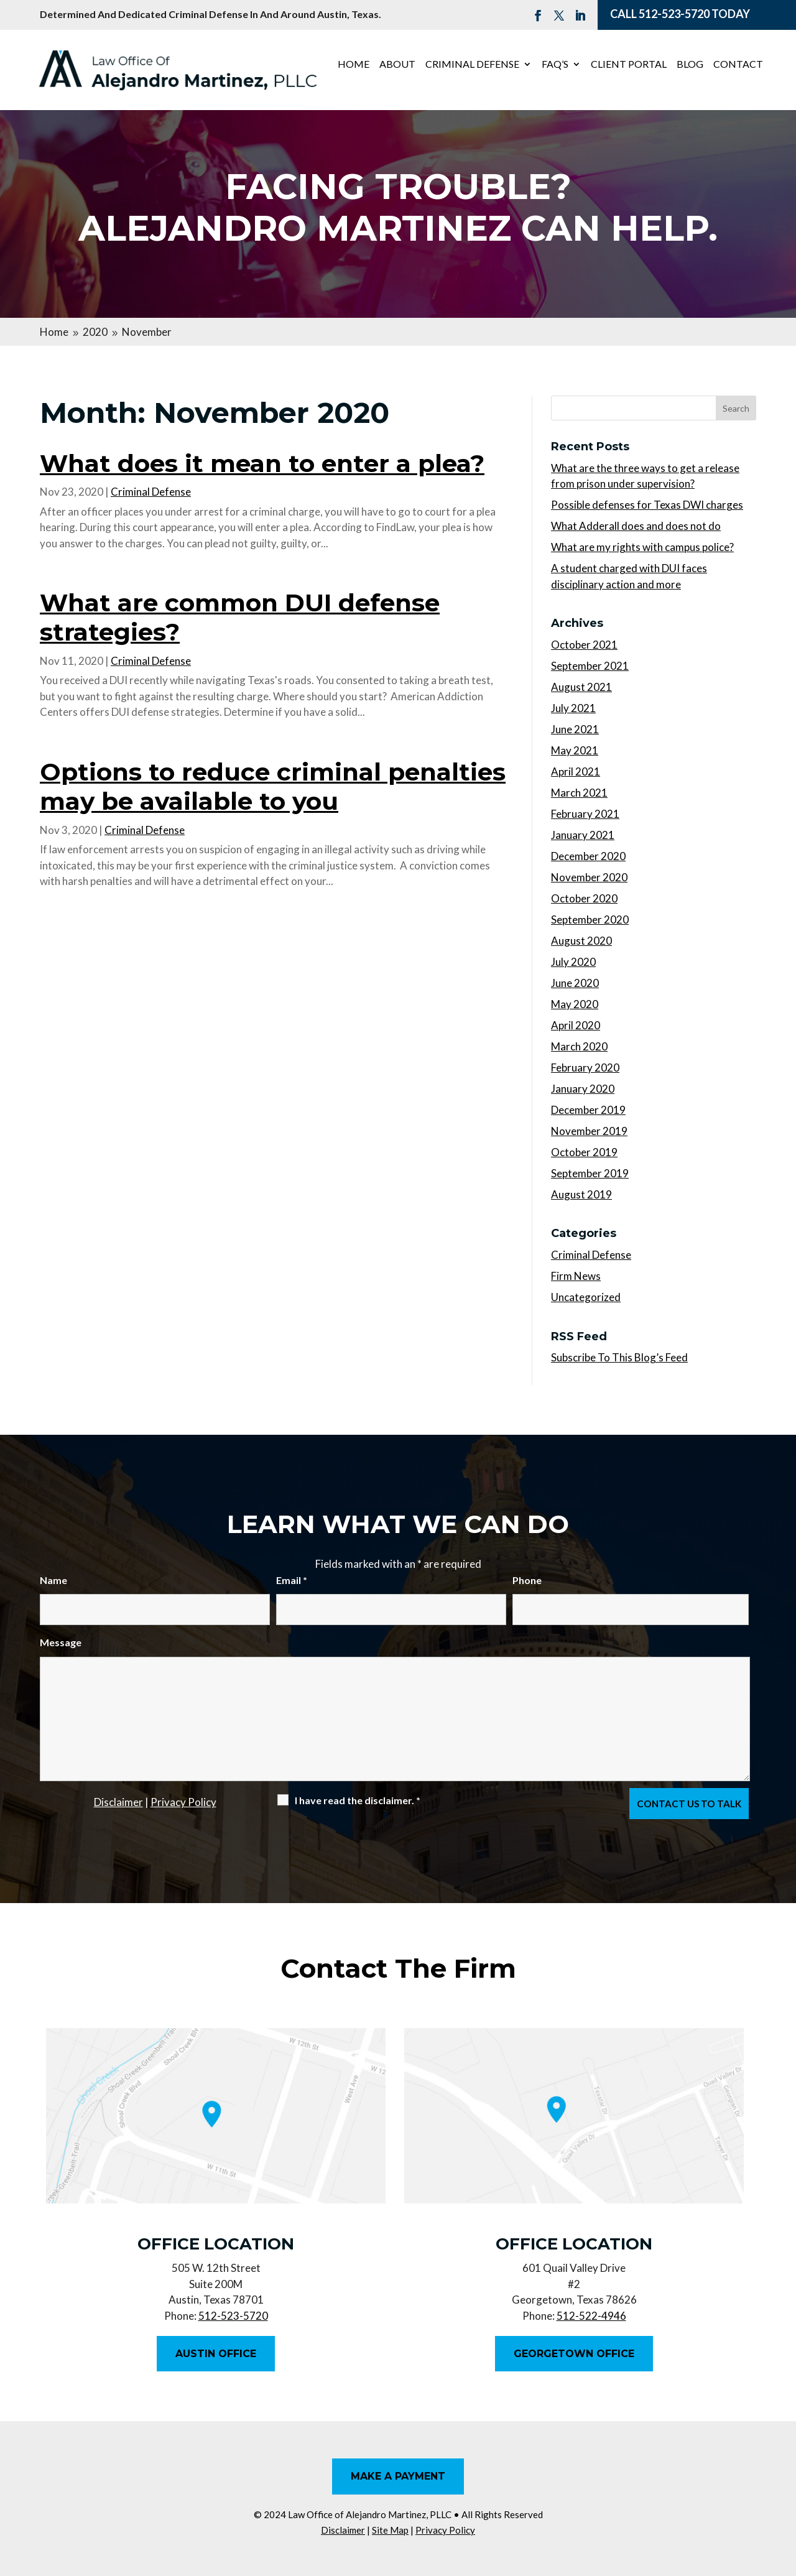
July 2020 (573, 961)
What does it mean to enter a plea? (262, 463)
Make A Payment (398, 2476)
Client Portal (629, 65)
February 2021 (585, 813)
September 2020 (590, 919)
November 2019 (589, 1130)
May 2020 (574, 1004)
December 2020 (588, 856)
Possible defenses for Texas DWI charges (647, 504)
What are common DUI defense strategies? (240, 617)
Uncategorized (586, 1297)
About (397, 65)
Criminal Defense (472, 65)
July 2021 (573, 708)
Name (53, 1580)
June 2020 (575, 982)
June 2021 (575, 729)
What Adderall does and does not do (636, 525)
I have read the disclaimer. (357, 1800)
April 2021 (575, 771)
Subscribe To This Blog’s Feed (619, 1357)
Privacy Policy (183, 1802)
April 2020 (575, 1025)
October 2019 (584, 1152)
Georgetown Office (574, 2354)
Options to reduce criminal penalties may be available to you (273, 786)
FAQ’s (555, 65)
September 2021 (590, 665)
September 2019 (590, 1173)
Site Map (390, 2530)
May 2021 (574, 750)
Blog (690, 65)
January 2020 (582, 1088)
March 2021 (579, 792)
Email (291, 1580)
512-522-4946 (591, 2315)
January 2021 (582, 834)
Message (60, 1642)
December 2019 (588, 1109)
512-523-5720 (674, 14)
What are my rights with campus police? (642, 547)
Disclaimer (118, 1802)
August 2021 (581, 686)
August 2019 (581, 1194)
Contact (738, 65)
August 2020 (581, 940)
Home (353, 65)
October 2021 (584, 644)
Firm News (576, 1275)
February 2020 (585, 1067)
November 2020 (589, 877)
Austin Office (215, 2354)
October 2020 (584, 898)
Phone (527, 1580)
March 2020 (579, 1046)
